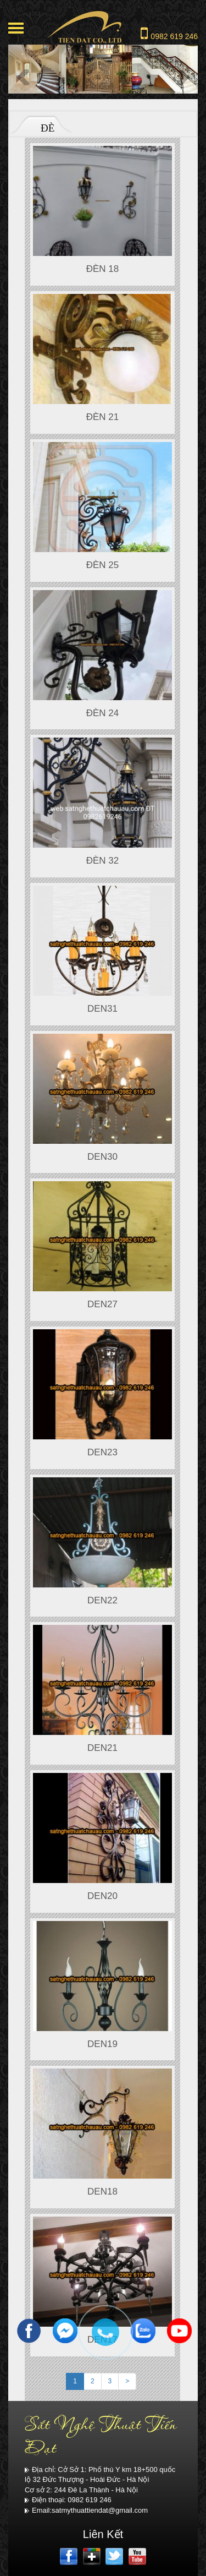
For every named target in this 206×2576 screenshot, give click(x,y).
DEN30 (102, 1156)
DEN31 (102, 1008)
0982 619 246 (169, 33)
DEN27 (102, 1304)
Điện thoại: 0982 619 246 (68, 2500)
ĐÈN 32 (102, 860)
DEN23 (102, 1452)
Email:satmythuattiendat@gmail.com (86, 2510)
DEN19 (102, 2044)
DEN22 (102, 1600)
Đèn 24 (102, 713)
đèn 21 (102, 417)
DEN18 (102, 2191)
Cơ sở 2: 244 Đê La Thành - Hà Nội (81, 2490)
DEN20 (102, 1896)
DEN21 (102, 1748)
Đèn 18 (102, 269)
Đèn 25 (102, 565)
